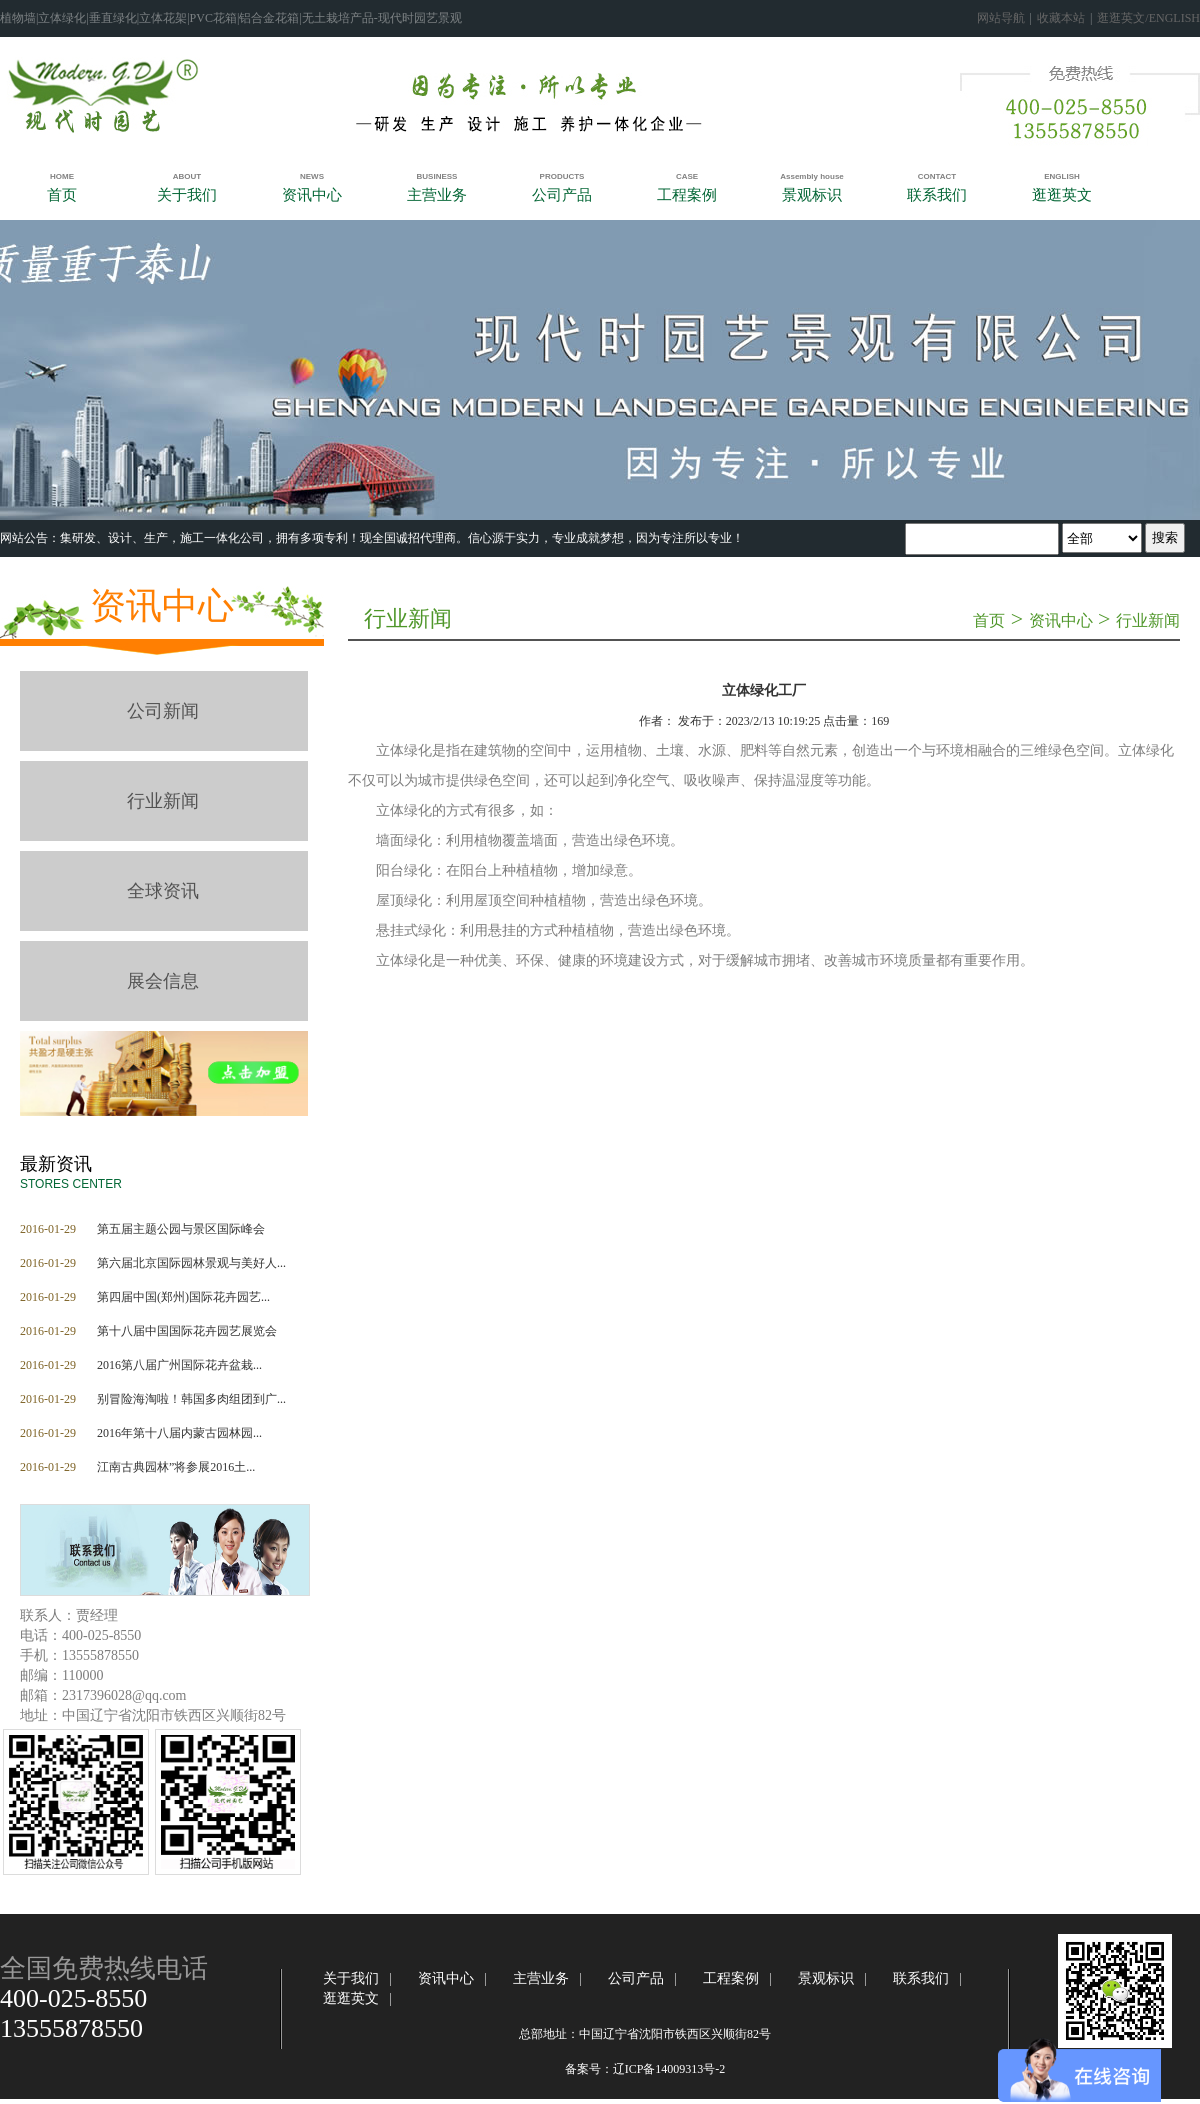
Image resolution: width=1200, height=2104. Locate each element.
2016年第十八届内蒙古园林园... (179, 1433)
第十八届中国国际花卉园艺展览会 (187, 1331)
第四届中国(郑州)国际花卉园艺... (183, 1297)
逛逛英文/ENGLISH (1148, 18)
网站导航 (1001, 18)
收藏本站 (1061, 18)
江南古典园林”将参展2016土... (176, 1467)
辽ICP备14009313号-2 (669, 2069)
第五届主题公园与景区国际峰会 (181, 1229)
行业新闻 (163, 801)
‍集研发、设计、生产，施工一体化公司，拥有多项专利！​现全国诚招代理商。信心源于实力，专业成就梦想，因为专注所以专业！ (402, 538)
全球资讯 (163, 891)
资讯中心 (162, 606)
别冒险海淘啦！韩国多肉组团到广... (191, 1399)
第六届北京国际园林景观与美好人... (191, 1263)
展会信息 (163, 981)
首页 (989, 620)
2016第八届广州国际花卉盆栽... (179, 1365)
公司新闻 (163, 711)
